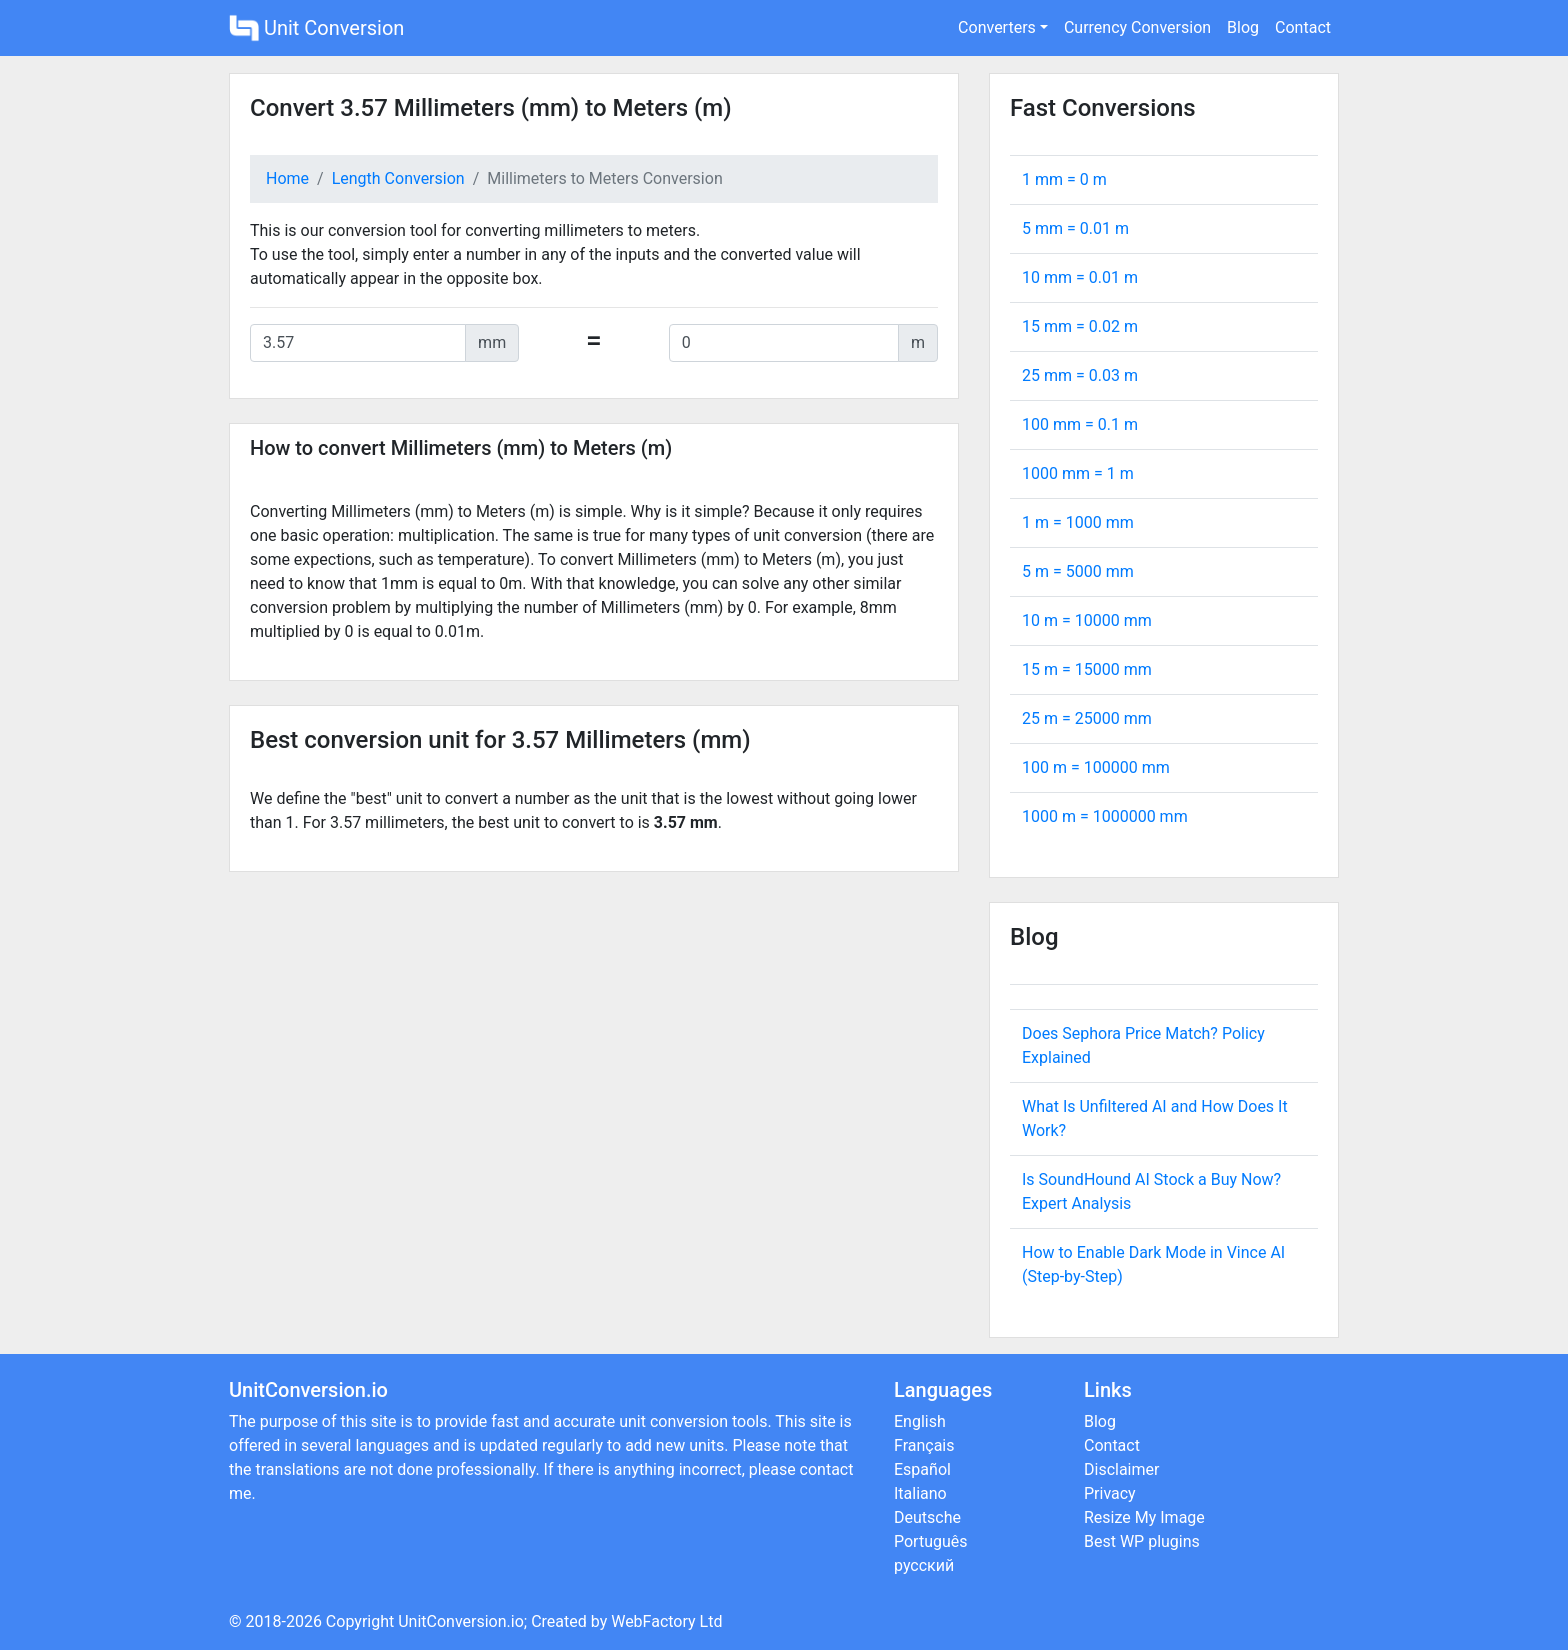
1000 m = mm (1105, 816)
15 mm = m (1080, 326)
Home (287, 178)
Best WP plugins (1142, 1541)
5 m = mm (1078, 571)
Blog (1243, 27)
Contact (1303, 27)
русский (924, 1565)
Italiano (920, 1493)
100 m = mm (1096, 767)
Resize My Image (1144, 1517)
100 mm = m (1080, 424)
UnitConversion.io (461, 1621)
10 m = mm (1087, 620)
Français (924, 1445)
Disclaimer (1121, 1469)
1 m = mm (1078, 522)
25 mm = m (1080, 375)
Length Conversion (398, 178)
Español (922, 1469)
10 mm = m (1080, 277)
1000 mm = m (1078, 473)
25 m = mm (1087, 718)
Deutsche (927, 1517)
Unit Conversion (316, 28)
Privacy (1110, 1493)
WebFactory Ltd (666, 1621)
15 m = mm (1087, 669)
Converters (997, 27)
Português (931, 1541)
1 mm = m (1064, 179)
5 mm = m (1075, 228)
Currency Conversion (1137, 27)
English (920, 1421)
